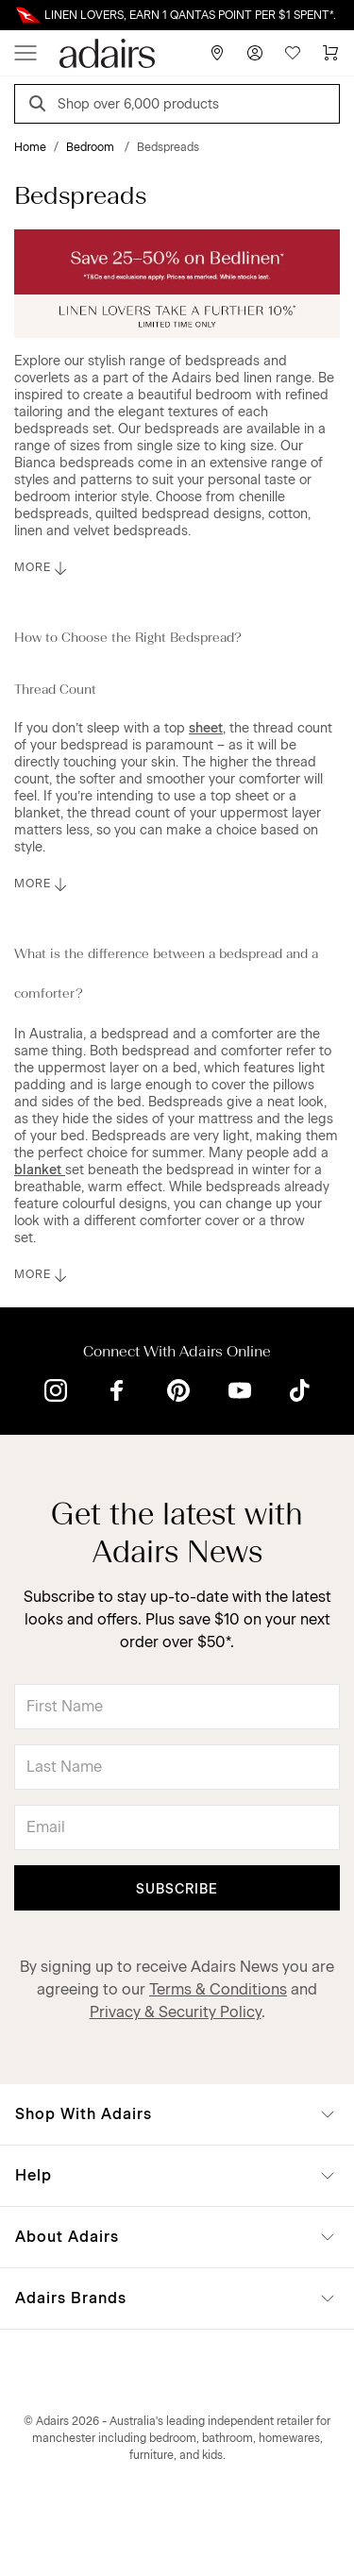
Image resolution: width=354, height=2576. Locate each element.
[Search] (41, 106)
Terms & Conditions (218, 1989)
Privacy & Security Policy (175, 2012)
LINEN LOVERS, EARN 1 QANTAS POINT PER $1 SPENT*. (190, 15)
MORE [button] (42, 568)
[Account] (254, 53)
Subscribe (177, 1889)
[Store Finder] (217, 53)
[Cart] (330, 53)
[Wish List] (292, 53)
